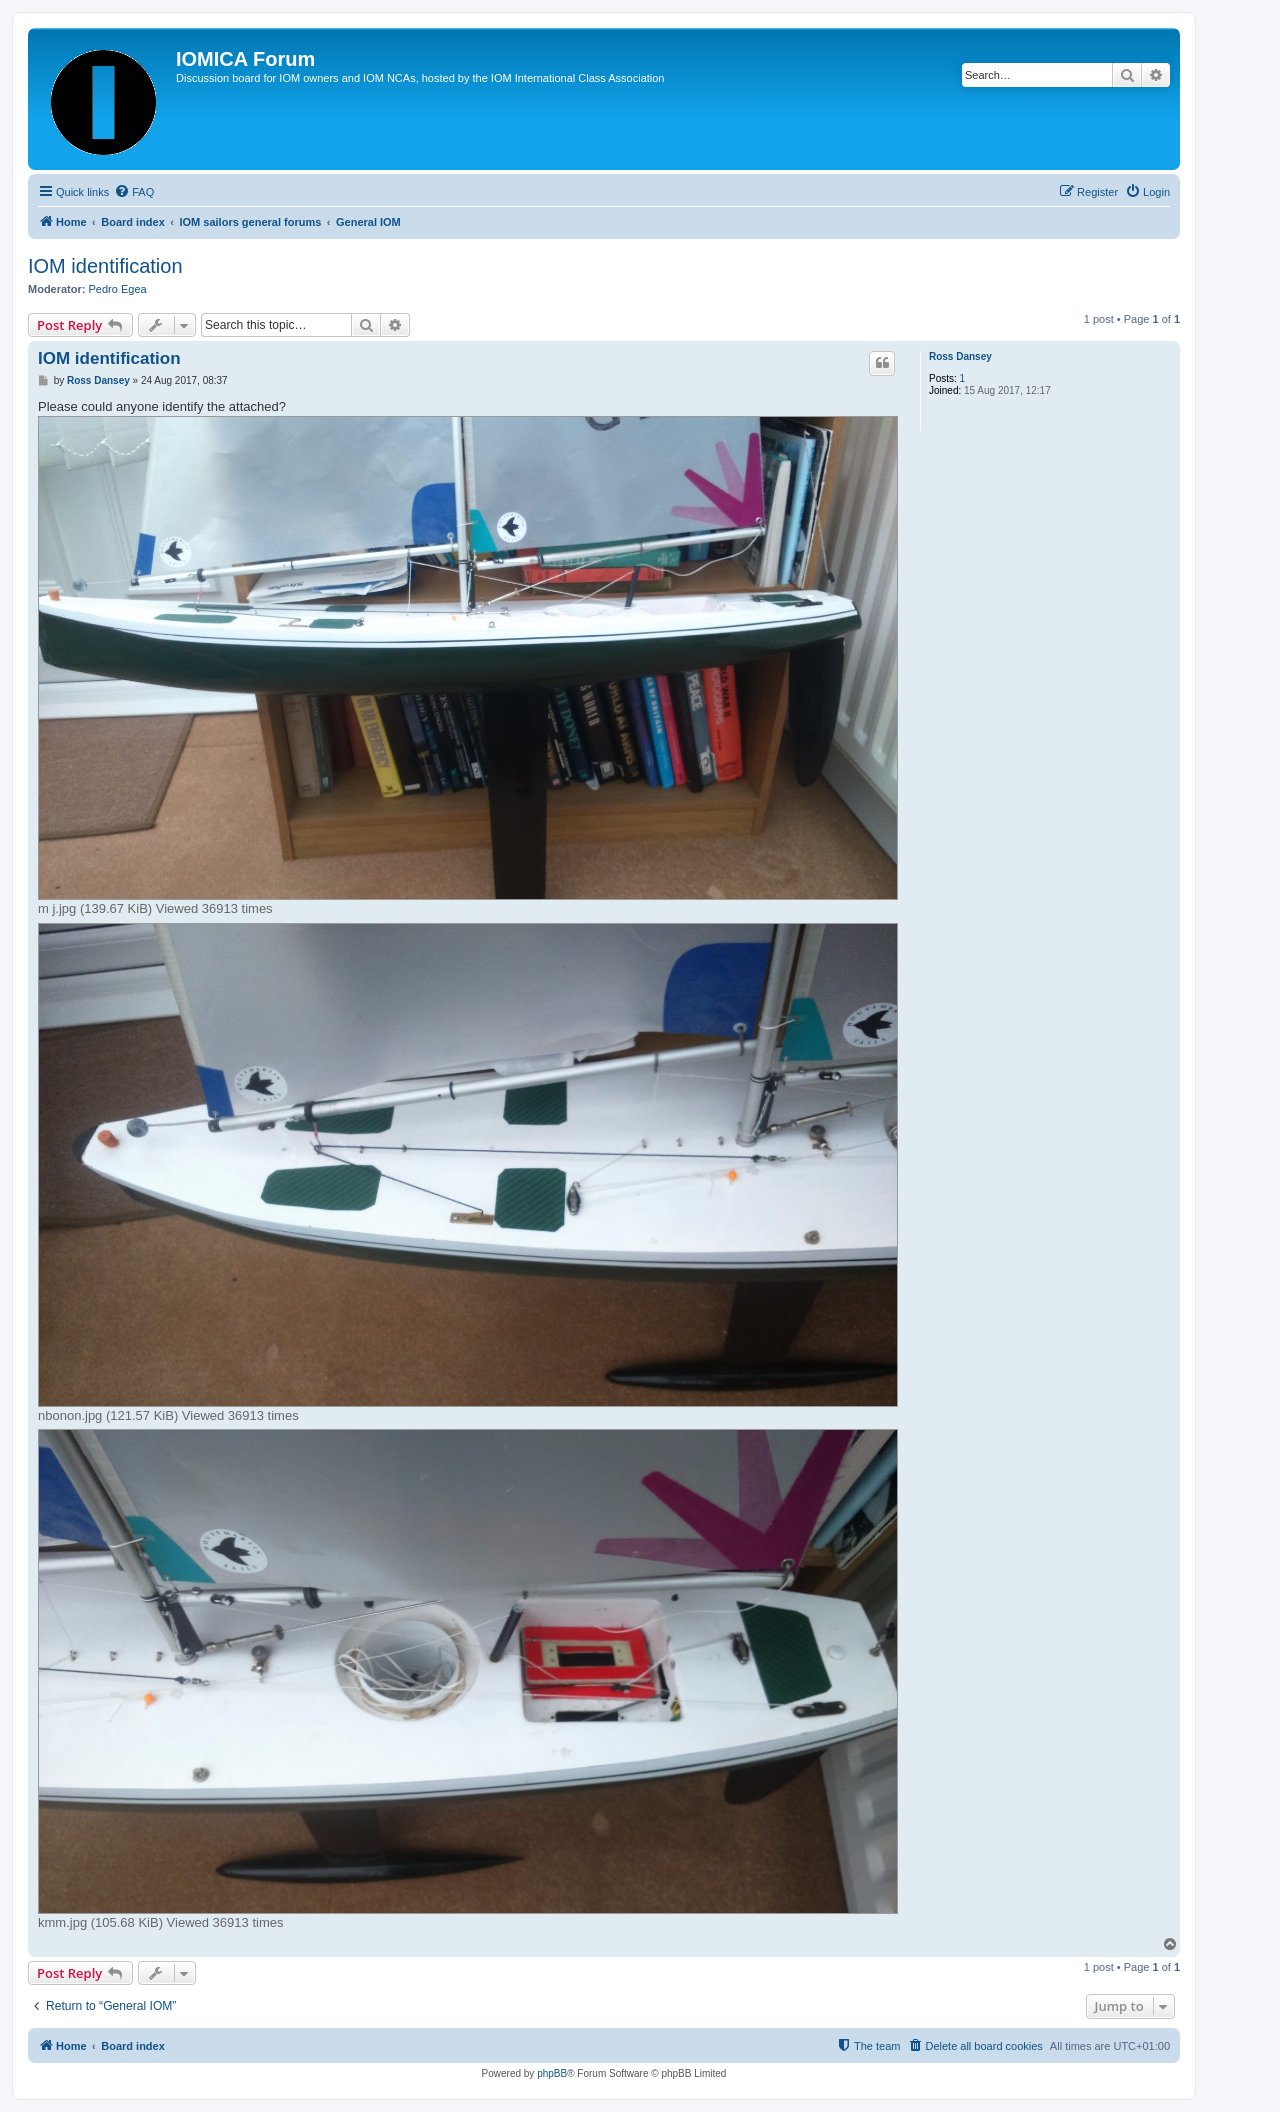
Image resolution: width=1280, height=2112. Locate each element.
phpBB (552, 2073)
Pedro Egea (118, 289)
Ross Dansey (960, 356)
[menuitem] (134, 192)
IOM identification (105, 266)
